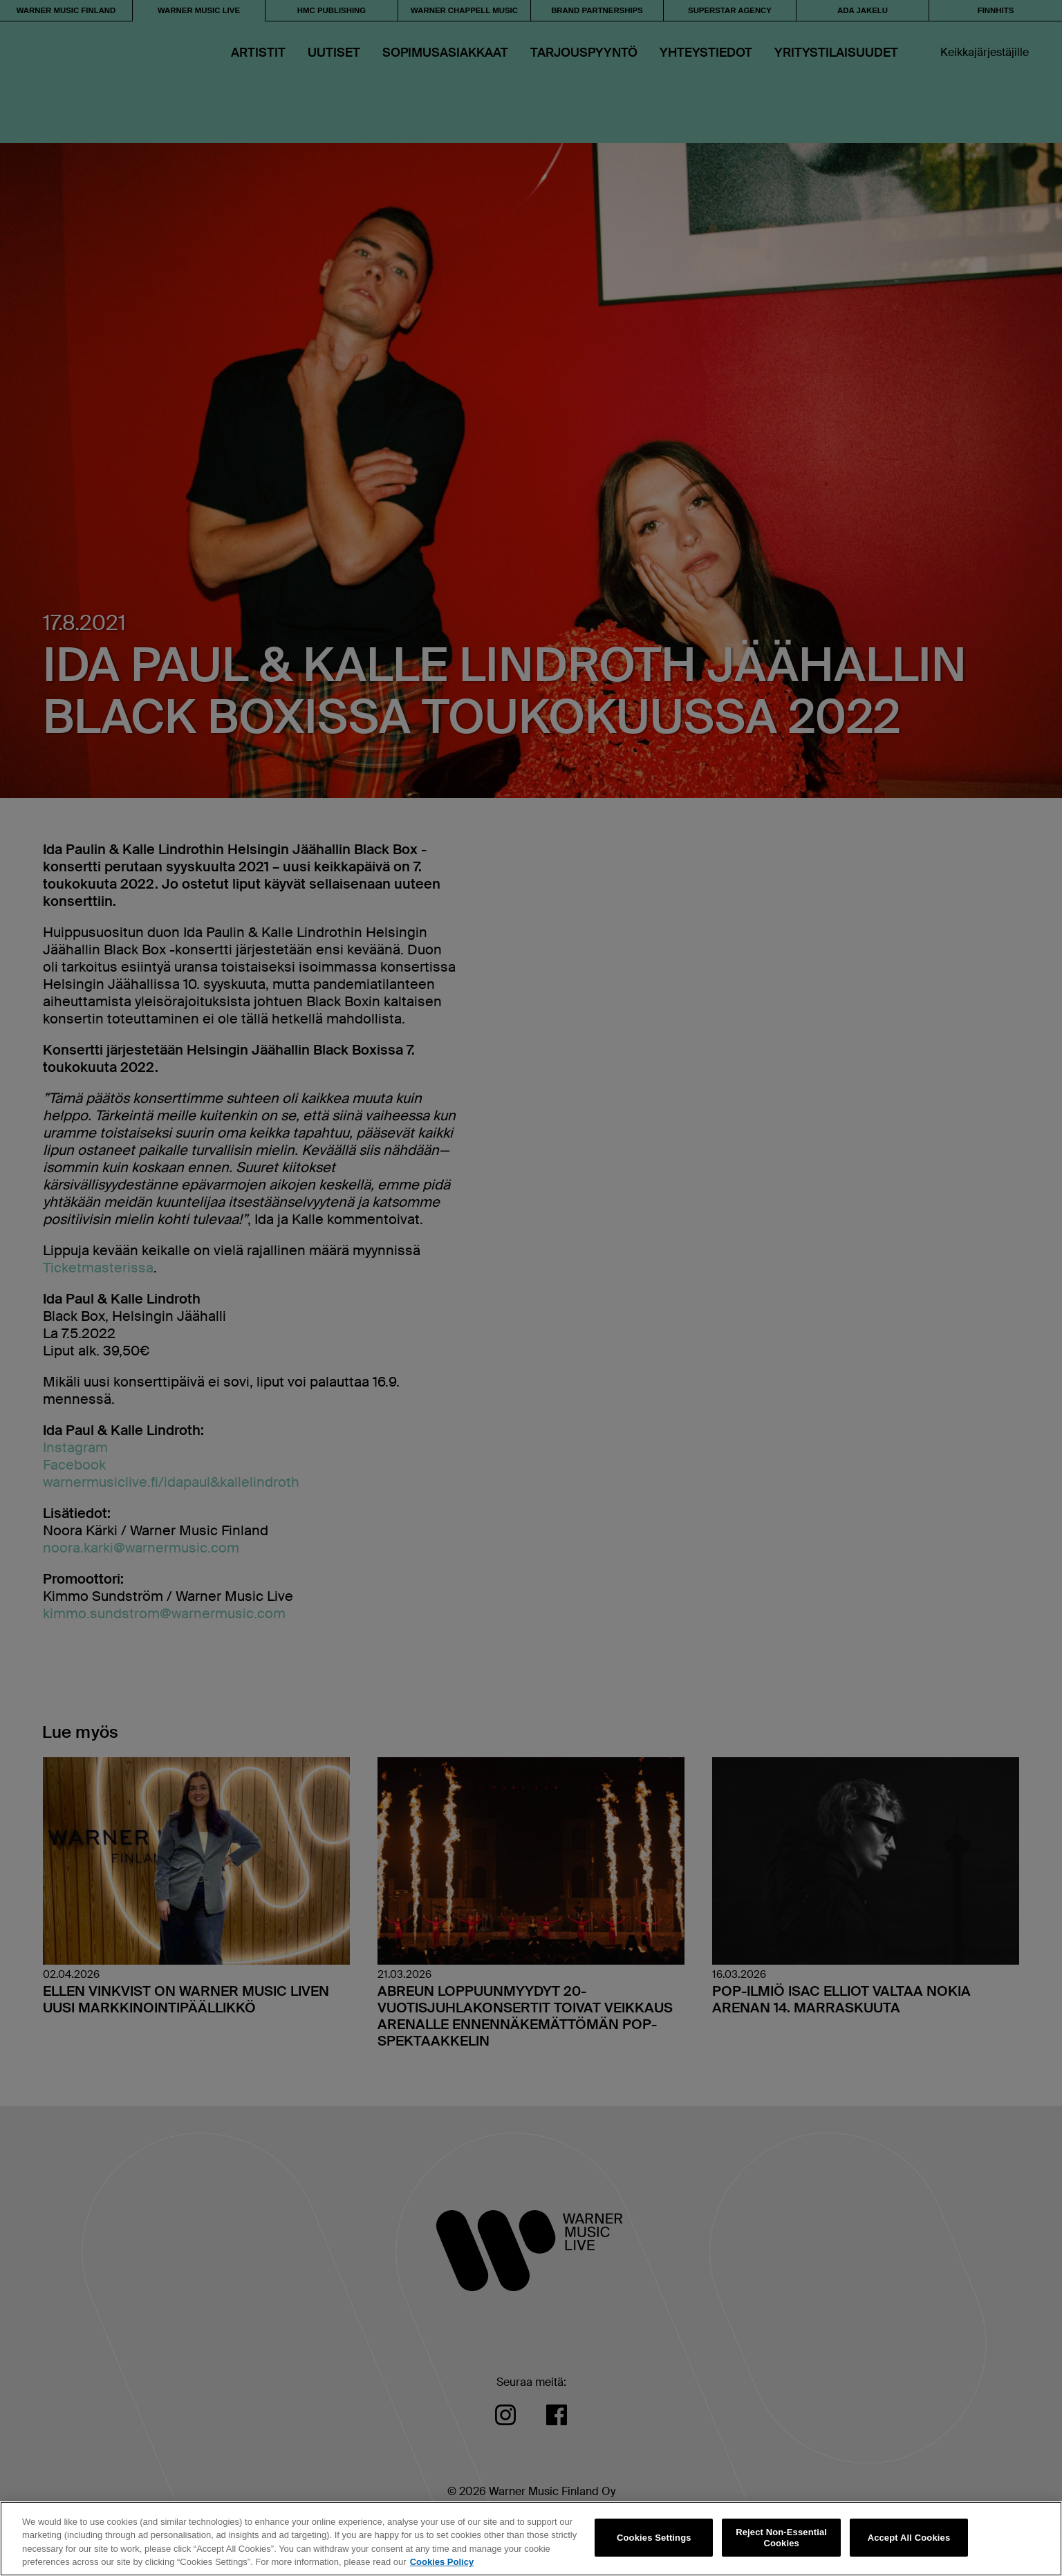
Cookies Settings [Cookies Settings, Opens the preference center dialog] (654, 2537)
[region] (531, 2538)
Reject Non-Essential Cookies (781, 2537)
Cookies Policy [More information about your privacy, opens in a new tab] (442, 2562)
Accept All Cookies (909, 2537)
